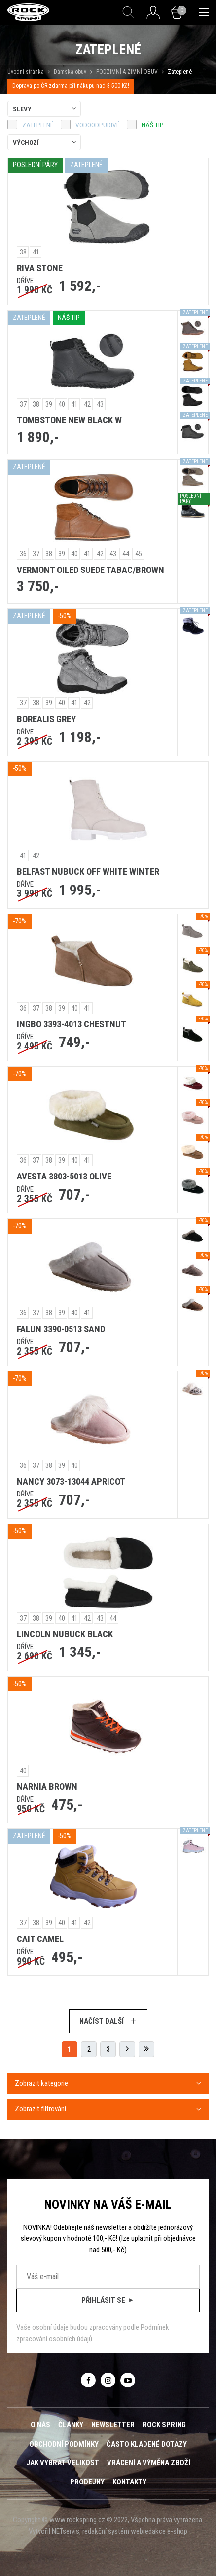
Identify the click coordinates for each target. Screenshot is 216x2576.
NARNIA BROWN (47, 1786)
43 (100, 404)
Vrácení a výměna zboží (148, 2462)
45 (138, 554)
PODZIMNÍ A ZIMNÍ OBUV (127, 71)
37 (23, 404)
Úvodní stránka (25, 71)
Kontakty (129, 2482)
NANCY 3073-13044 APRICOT (71, 1481)
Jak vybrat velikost (62, 2462)
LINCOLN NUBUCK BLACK (65, 1634)
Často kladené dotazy (147, 2444)
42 (87, 404)
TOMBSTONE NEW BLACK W (69, 420)
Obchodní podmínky (64, 2444)
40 (61, 404)
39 (48, 404)
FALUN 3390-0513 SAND (61, 1329)
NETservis (65, 2531)
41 (36, 252)
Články (70, 2424)
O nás (40, 2424)
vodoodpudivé (97, 124)
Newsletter (113, 2424)
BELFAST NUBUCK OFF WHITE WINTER (88, 871)
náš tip (153, 124)
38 (23, 252)
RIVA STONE (40, 268)
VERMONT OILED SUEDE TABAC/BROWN (90, 570)
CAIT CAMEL (40, 1939)
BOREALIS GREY (46, 719)
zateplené (37, 124)
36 (23, 554)
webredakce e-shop (159, 2531)
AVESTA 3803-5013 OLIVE (64, 1176)
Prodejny (87, 2482)
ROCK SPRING (164, 2424)
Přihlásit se (108, 2300)
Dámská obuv (71, 71)
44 (125, 554)
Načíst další (108, 2021)
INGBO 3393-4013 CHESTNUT (71, 1024)
